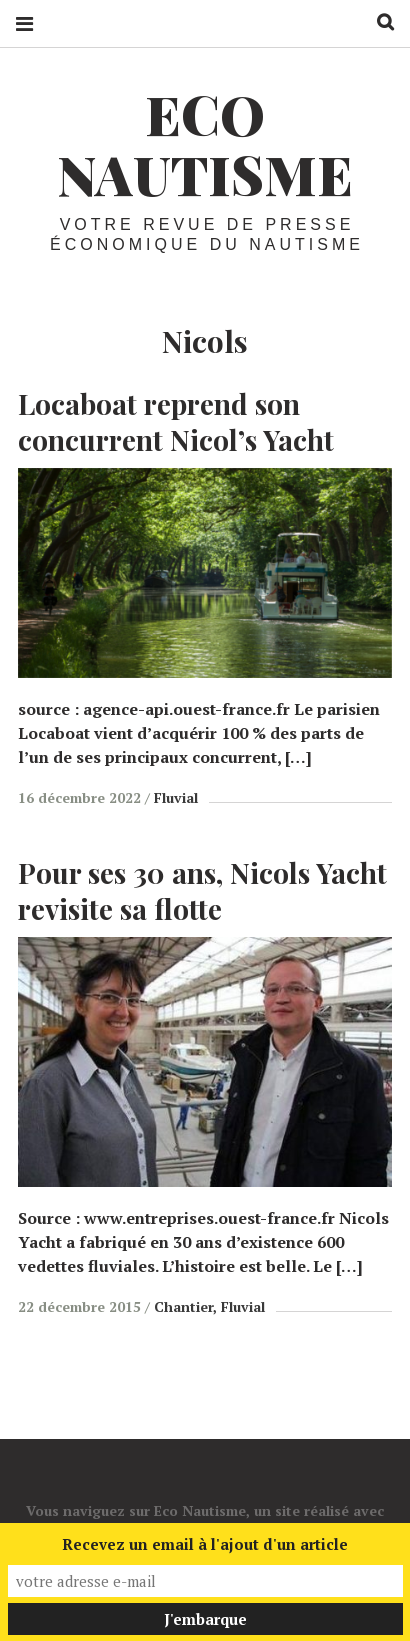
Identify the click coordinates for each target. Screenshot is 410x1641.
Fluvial (176, 797)
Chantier (183, 1306)
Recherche (378, 22)
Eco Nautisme (205, 144)
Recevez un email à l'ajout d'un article (205, 1544)
